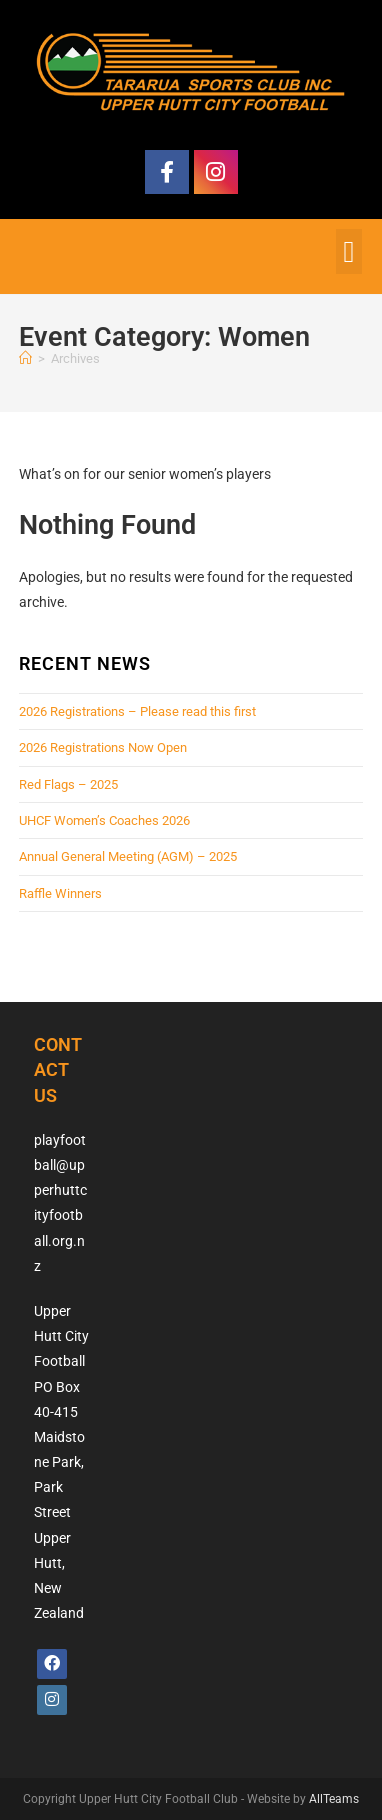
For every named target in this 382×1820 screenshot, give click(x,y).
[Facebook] (52, 1664)
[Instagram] (52, 1700)
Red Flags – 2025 (68, 784)
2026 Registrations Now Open (103, 747)
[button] (349, 251)
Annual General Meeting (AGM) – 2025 (128, 856)
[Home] (25, 358)
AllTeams (334, 1799)
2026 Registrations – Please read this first (137, 711)
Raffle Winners (60, 893)
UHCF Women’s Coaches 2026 (104, 820)
